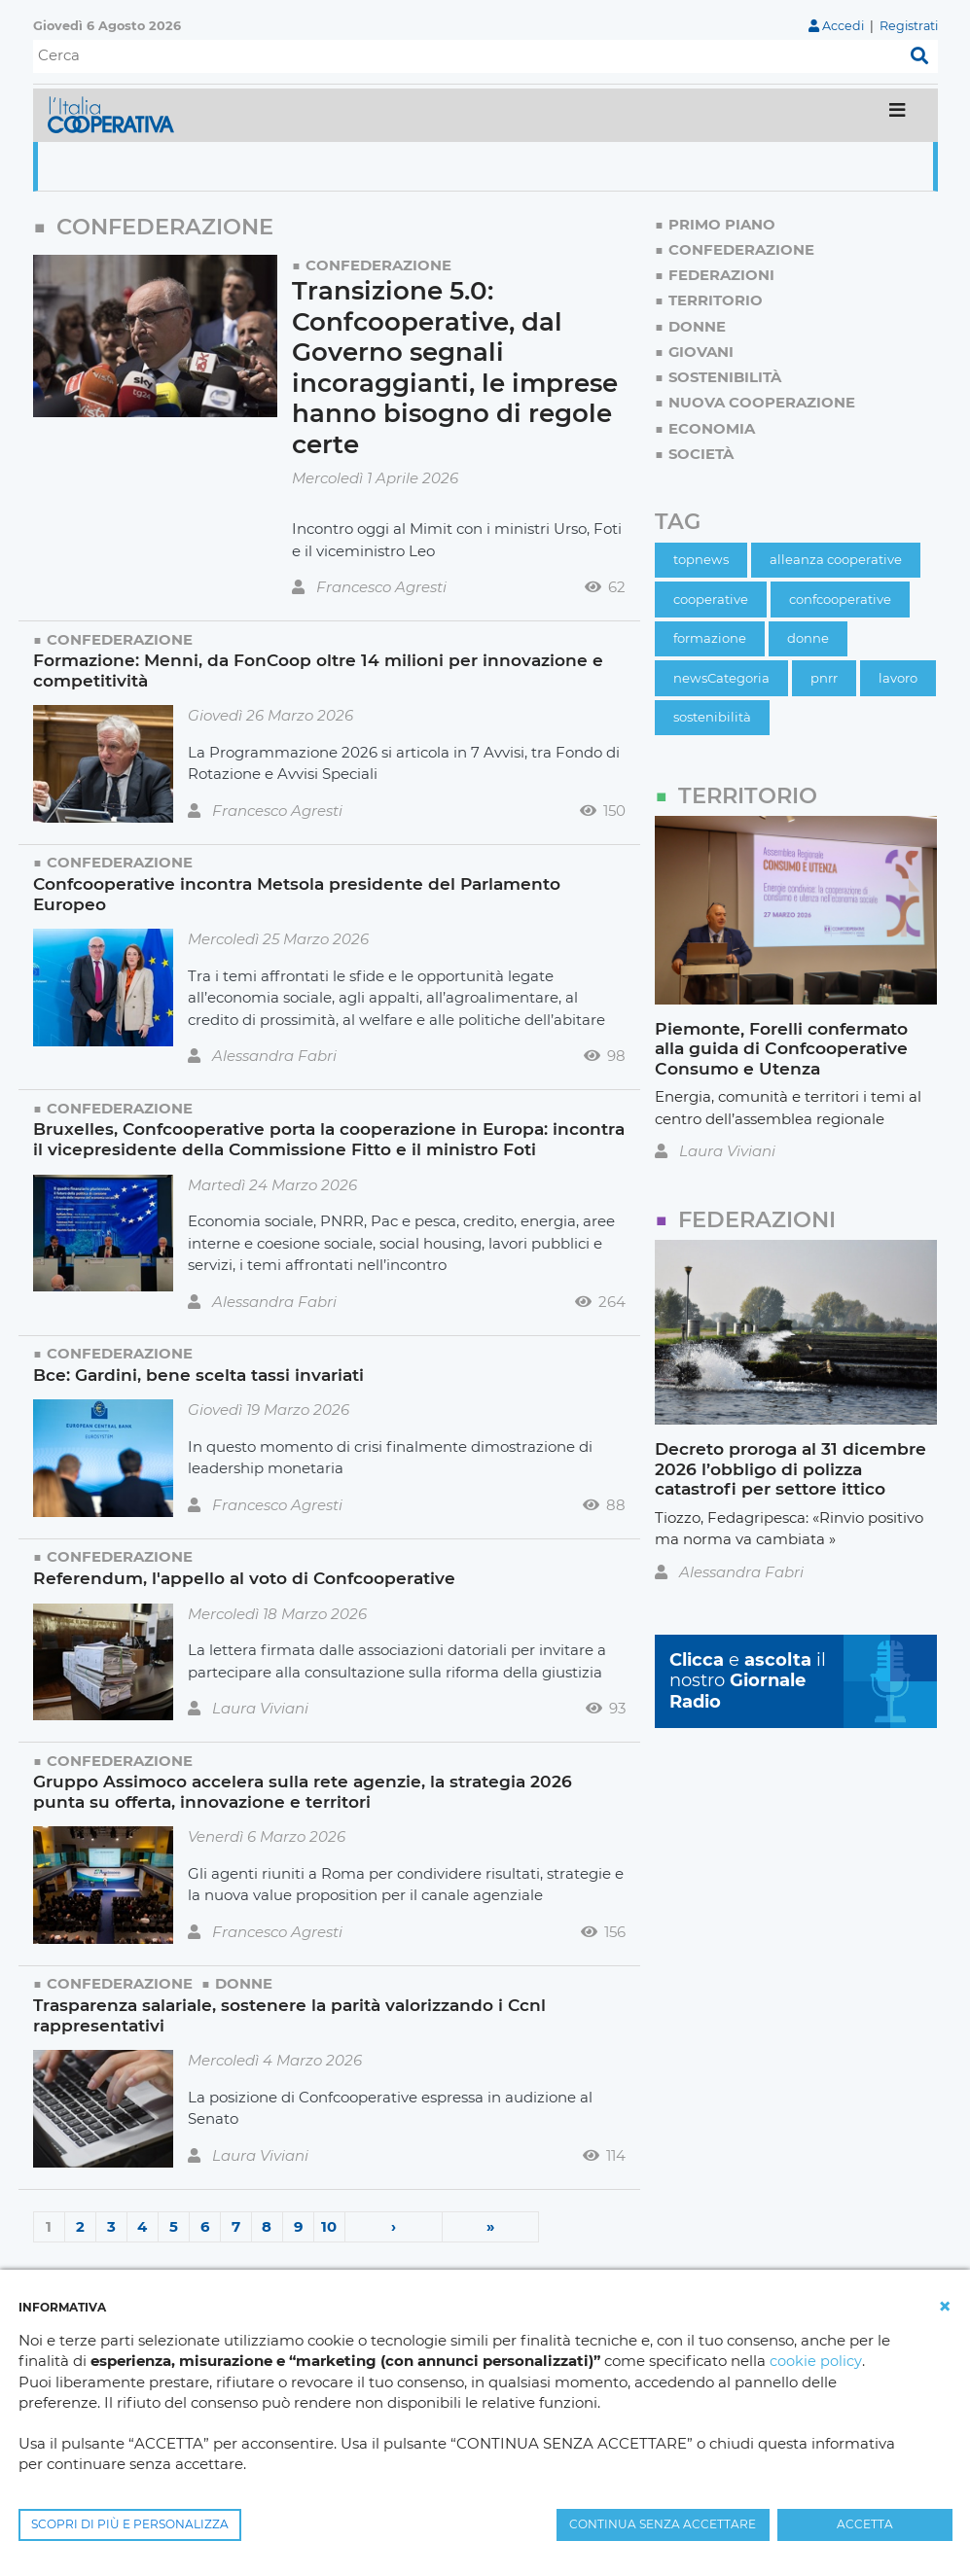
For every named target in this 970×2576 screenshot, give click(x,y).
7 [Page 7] (236, 2226)
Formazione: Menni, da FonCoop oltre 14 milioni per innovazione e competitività (318, 670)
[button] (944, 2306)
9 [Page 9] (298, 2226)
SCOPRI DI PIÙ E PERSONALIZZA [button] (130, 2524)
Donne (243, 1983)
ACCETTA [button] (865, 2524)
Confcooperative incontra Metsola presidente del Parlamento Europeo (297, 893)
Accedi (842, 25)
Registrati (908, 25)
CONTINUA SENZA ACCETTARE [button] (662, 2524)
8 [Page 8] (266, 2226)
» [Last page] (489, 2226)
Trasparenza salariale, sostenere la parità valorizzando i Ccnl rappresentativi (290, 2014)
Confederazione (378, 265)
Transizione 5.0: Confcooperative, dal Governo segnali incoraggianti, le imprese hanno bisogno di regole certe (456, 367)
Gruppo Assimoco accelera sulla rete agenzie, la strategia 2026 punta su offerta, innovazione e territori (302, 1791)
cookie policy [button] (815, 2361)
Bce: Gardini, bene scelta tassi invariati (198, 1374)
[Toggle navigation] (897, 114)
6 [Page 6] (204, 2226)
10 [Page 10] (329, 2226)
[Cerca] (467, 56)
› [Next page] (393, 2226)
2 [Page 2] (80, 2226)
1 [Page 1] (49, 2226)
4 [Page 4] (142, 2226)
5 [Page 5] (173, 2226)
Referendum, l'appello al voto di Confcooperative (244, 1578)
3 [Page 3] (111, 2226)
